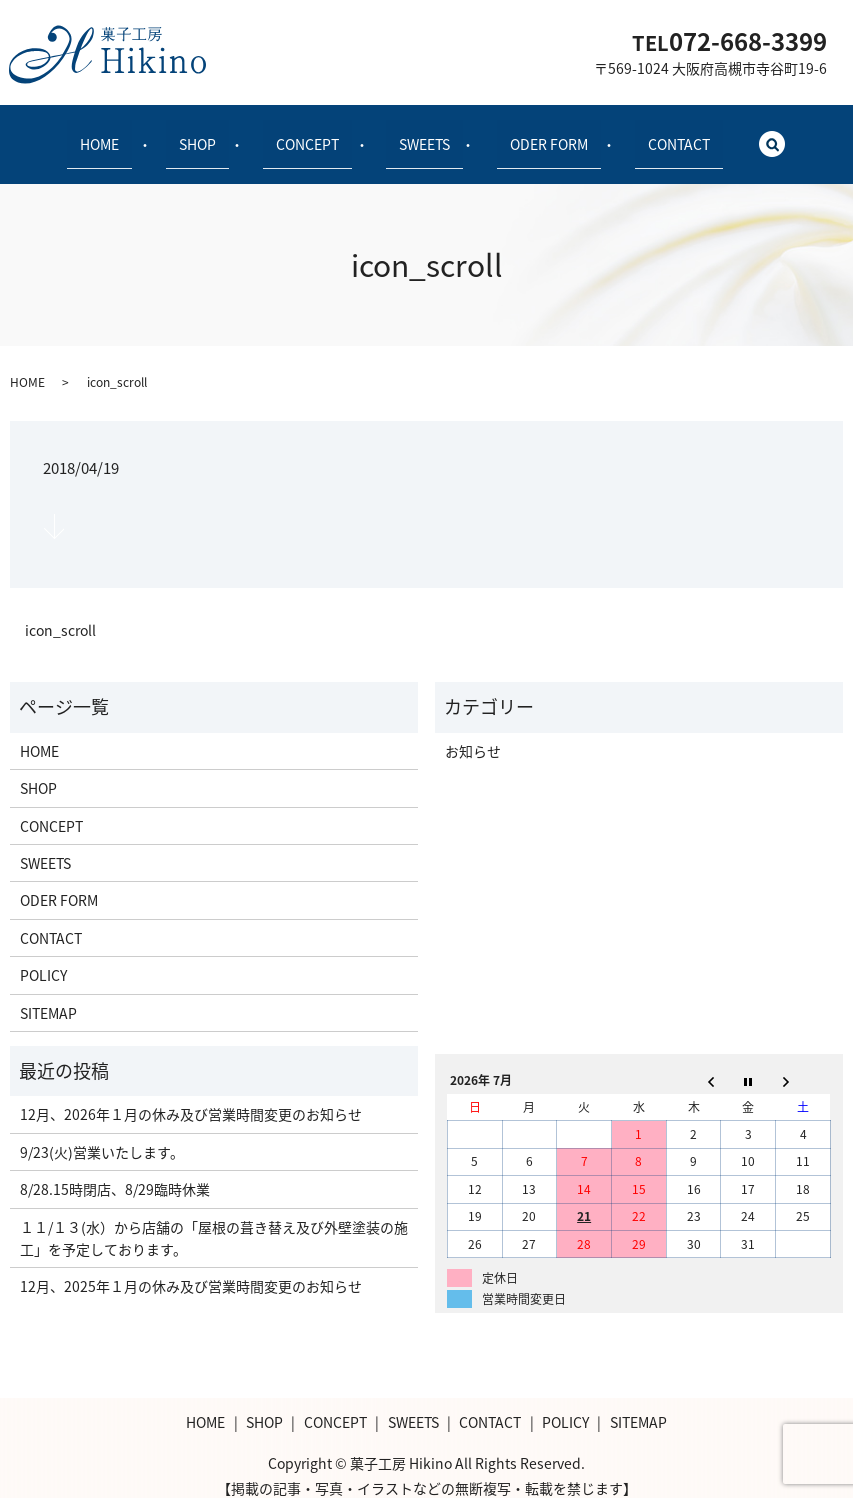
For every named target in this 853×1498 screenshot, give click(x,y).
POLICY (43, 958)
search (745, 135)
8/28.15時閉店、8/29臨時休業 (115, 1172)
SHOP (215, 134)
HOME (130, 134)
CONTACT (648, 134)
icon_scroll (60, 613)
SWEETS (418, 134)
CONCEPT (313, 134)
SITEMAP (48, 995)
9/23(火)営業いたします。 (102, 1134)
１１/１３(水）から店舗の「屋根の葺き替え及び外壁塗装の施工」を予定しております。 (214, 1220)
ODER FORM (530, 134)
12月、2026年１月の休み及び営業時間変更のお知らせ (191, 1097)
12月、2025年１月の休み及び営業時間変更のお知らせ (191, 1269)
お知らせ (473, 733)
